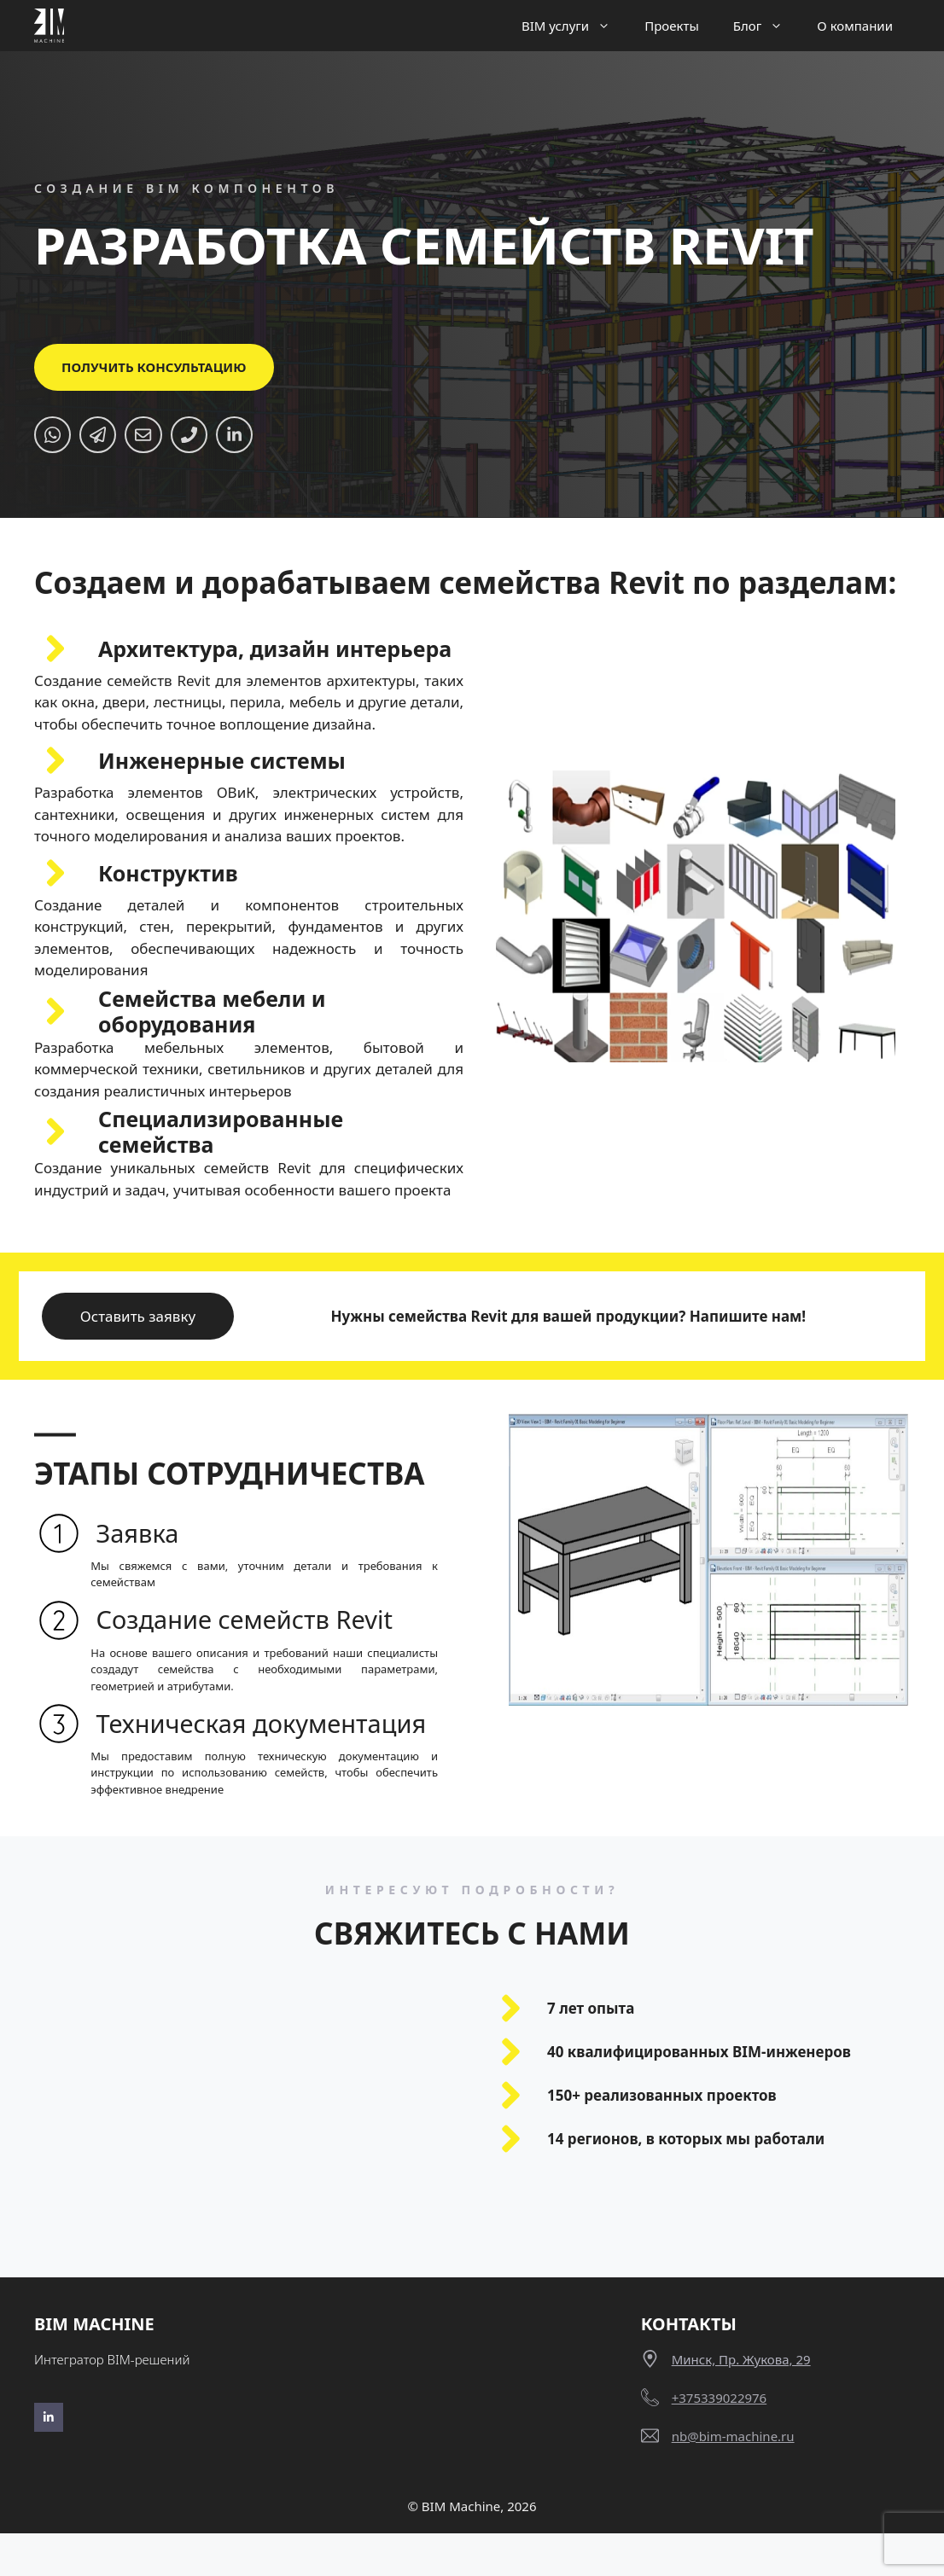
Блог (767, 25)
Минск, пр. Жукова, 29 (741, 2401)
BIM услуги (574, 25)
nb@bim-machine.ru (733, 2478)
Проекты (671, 25)
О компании (855, 25)
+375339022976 (719, 2440)
